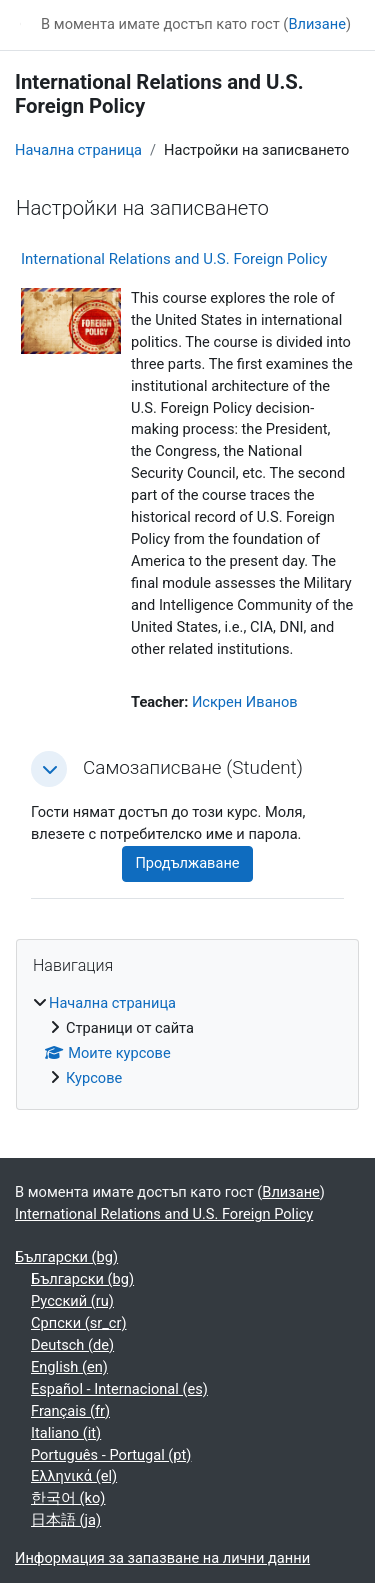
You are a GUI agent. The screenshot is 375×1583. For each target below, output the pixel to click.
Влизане (317, 24)
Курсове (94, 1078)
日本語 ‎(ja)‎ (66, 1520)
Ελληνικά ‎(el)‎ (74, 1476)
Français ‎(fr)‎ (70, 1411)
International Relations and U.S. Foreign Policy (174, 259)
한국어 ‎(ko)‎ (68, 1498)
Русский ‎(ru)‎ (72, 1301)
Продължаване (187, 863)
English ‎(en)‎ (69, 1367)
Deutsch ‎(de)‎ (72, 1345)
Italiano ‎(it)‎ (66, 1433)
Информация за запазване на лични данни (162, 1558)
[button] (49, 769)
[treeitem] (187, 1041)
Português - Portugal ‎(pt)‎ (111, 1455)
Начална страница (78, 150)
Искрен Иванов (245, 702)
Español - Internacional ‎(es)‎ (119, 1389)
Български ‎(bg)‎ (66, 1257)
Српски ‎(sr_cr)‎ (79, 1323)
